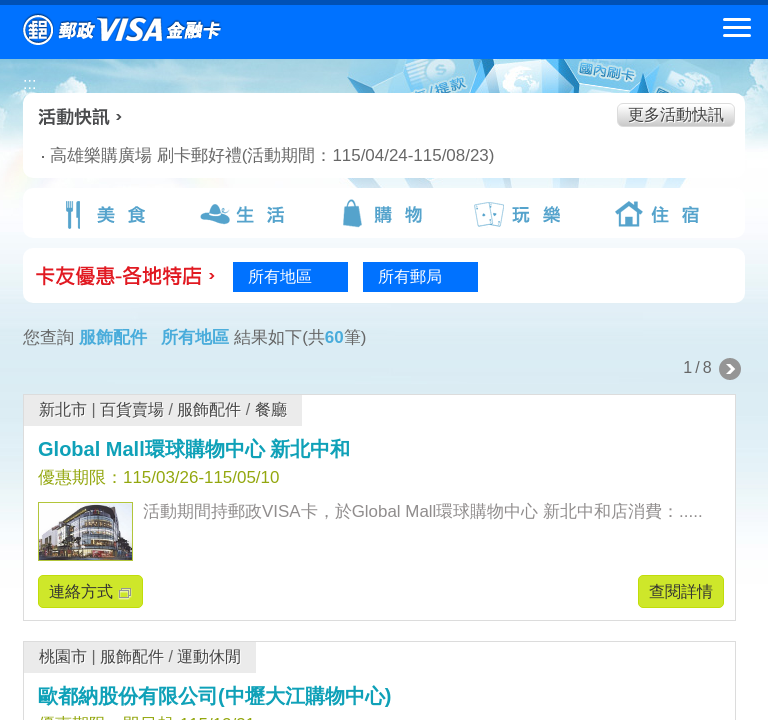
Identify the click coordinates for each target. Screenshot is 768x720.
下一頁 (730, 369)
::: (29, 83)
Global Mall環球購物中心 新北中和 (194, 449)
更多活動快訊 (676, 114)
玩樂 (522, 214)
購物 (384, 214)
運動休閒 (209, 656)
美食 (107, 214)
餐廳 (271, 409)
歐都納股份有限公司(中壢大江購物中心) (214, 696)
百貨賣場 (132, 409)
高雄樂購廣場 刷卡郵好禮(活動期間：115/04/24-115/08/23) (246, 155)
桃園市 (63, 656)
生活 (245, 214)
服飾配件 (209, 409)
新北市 (63, 409)
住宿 (661, 214)
